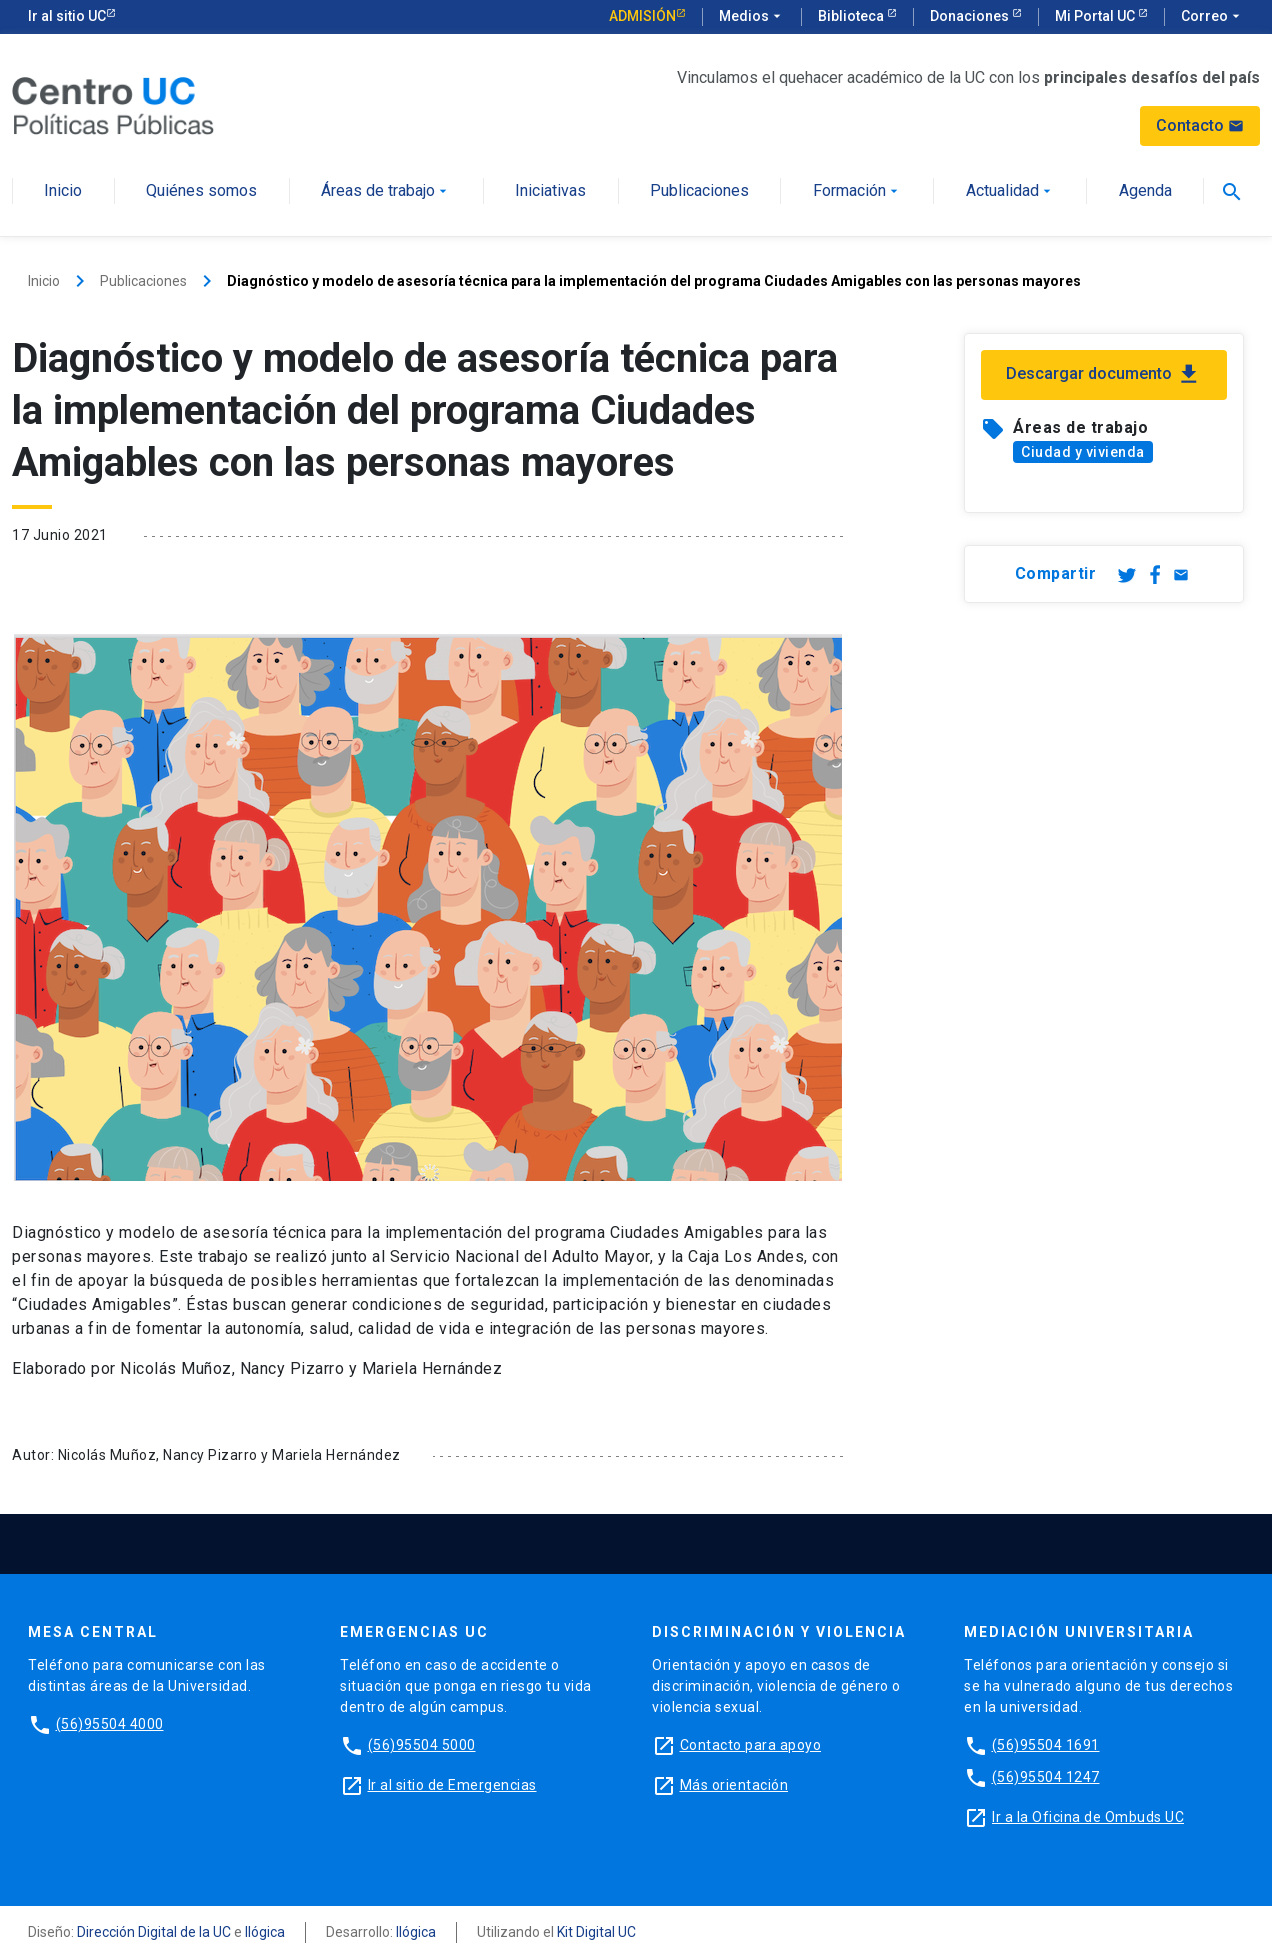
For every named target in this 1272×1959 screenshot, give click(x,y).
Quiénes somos (201, 191)
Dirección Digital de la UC (154, 1932)
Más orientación (734, 1785)
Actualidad (1010, 191)
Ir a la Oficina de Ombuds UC (1088, 1817)
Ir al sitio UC (67, 16)
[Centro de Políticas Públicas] (113, 104)
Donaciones (971, 16)
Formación (857, 191)
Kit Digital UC (596, 1932)
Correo (1212, 17)
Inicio (63, 191)
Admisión (642, 16)
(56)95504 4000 (110, 1724)
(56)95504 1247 (1046, 1777)
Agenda (1145, 191)
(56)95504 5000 (422, 1745)
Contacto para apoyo (751, 1745)
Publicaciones (699, 191)
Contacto (1200, 125)
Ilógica (265, 1932)
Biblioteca (852, 16)
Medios (752, 17)
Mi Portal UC (1096, 16)
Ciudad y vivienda (1083, 452)
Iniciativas (550, 191)
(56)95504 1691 (1046, 1745)
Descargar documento (1104, 374)
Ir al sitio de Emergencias (452, 1785)
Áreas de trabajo (386, 191)
